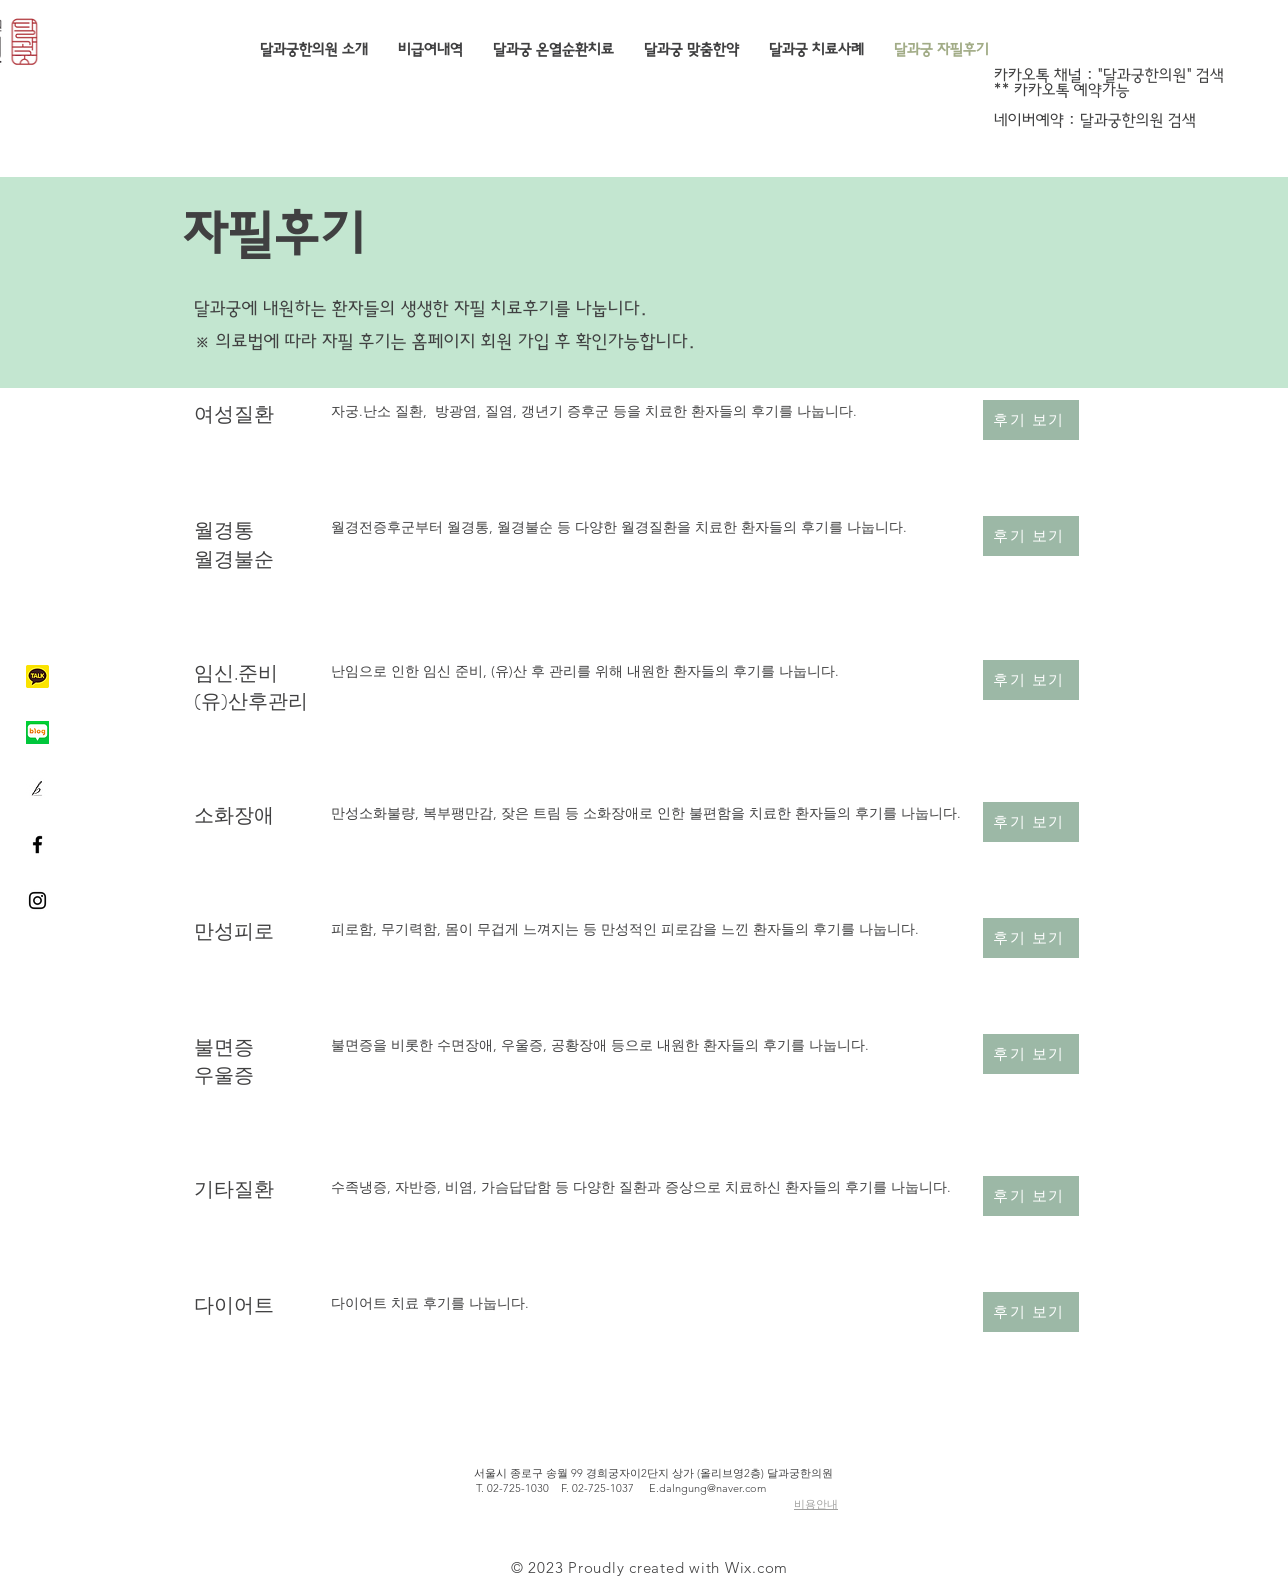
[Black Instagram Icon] (37, 900)
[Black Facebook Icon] (37, 844)
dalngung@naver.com (712, 1488)
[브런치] (37, 788)
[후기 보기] (1031, 420)
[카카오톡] (37, 676)
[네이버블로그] (37, 732)
